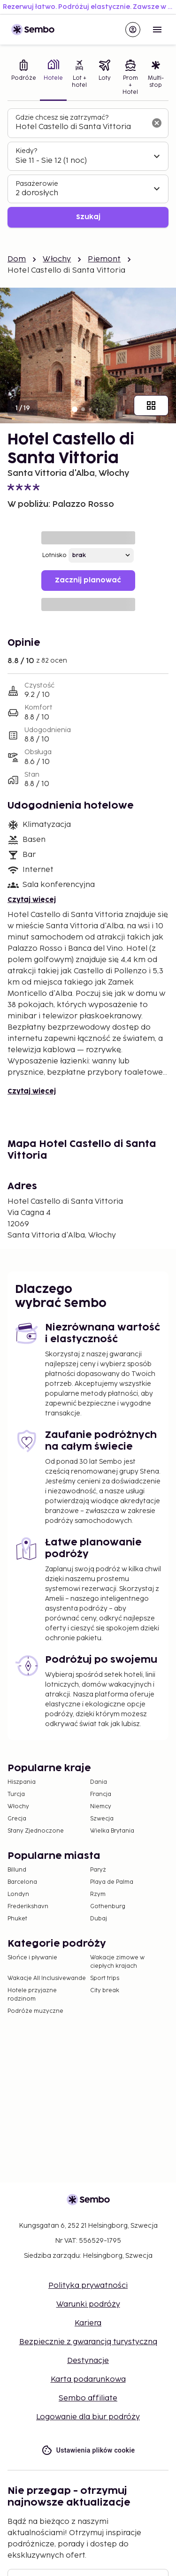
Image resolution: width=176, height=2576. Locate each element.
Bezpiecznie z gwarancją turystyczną (88, 2342)
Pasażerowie (36, 184)
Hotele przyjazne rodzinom (32, 1995)
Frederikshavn (28, 1906)
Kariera (88, 2323)
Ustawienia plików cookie (88, 2450)
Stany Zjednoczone (36, 1831)
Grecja (17, 1818)
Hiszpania (22, 1782)
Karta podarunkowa (88, 2379)
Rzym (98, 1894)
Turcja (16, 1794)
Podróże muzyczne (35, 2011)
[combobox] (80, 127)
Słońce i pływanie (32, 1957)
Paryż (98, 1869)
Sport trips (104, 1978)
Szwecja (102, 1818)
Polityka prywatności (88, 2285)
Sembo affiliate (88, 2398)
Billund (17, 1869)
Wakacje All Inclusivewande (47, 1978)
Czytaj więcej (32, 900)
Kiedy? (26, 151)
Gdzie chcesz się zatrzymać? (61, 118)
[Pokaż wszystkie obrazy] (151, 405)
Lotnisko (54, 555)
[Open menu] (157, 29)
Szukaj (88, 217)
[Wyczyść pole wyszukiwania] (156, 123)
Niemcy (100, 1806)
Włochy (57, 259)
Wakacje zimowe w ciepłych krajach (117, 1962)
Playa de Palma (111, 1882)
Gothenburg (107, 1906)
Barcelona (22, 1882)
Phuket (17, 1918)
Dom (17, 259)
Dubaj (98, 1918)
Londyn (18, 1894)
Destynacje (88, 2360)
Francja (100, 1794)
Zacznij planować (88, 580)
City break (104, 1990)
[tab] (24, 78)
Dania (98, 1782)
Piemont (104, 259)
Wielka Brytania (112, 1831)
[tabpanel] (88, 168)
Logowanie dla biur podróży (88, 2417)
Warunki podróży (88, 2304)
